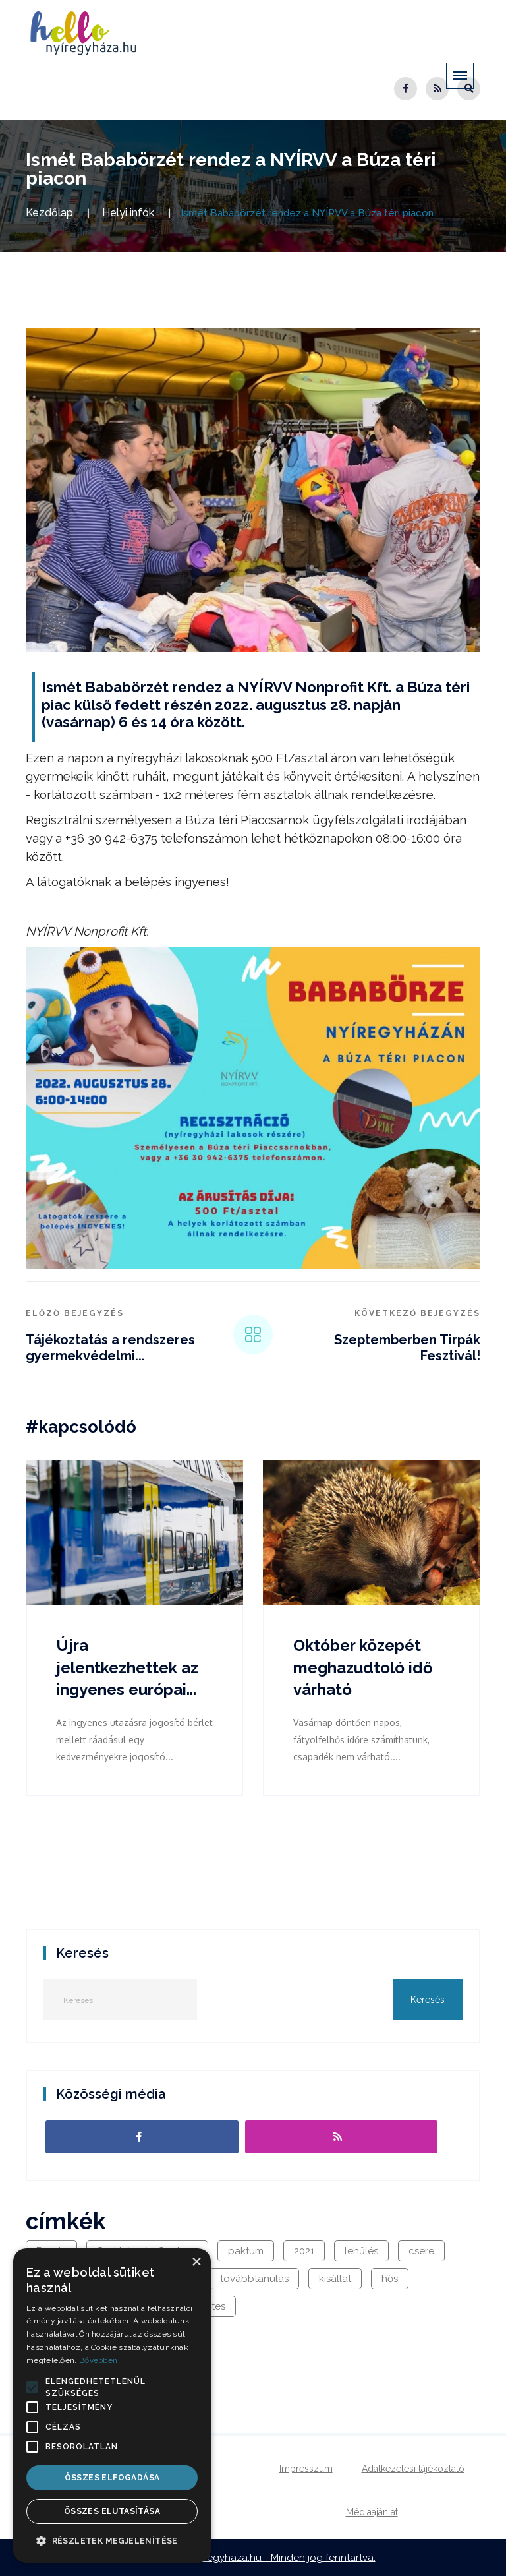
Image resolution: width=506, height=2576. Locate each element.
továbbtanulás (254, 2279)
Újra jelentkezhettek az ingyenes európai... (127, 1667)
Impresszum (306, 2468)
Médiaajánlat (372, 2512)
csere (421, 2251)
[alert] (112, 2405)
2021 (304, 2251)
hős (389, 2279)
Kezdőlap (49, 212)
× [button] (196, 2262)
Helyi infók (128, 212)
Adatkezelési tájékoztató (413, 2468)
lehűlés (361, 2251)
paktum (246, 2251)
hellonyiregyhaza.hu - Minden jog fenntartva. (271, 2557)
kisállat (335, 2279)
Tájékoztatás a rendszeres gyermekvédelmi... (110, 1347)
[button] (32, 2387)
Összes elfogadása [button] (112, 2477)
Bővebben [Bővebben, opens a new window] (98, 2360)
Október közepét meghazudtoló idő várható (363, 1667)
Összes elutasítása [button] (112, 2511)
